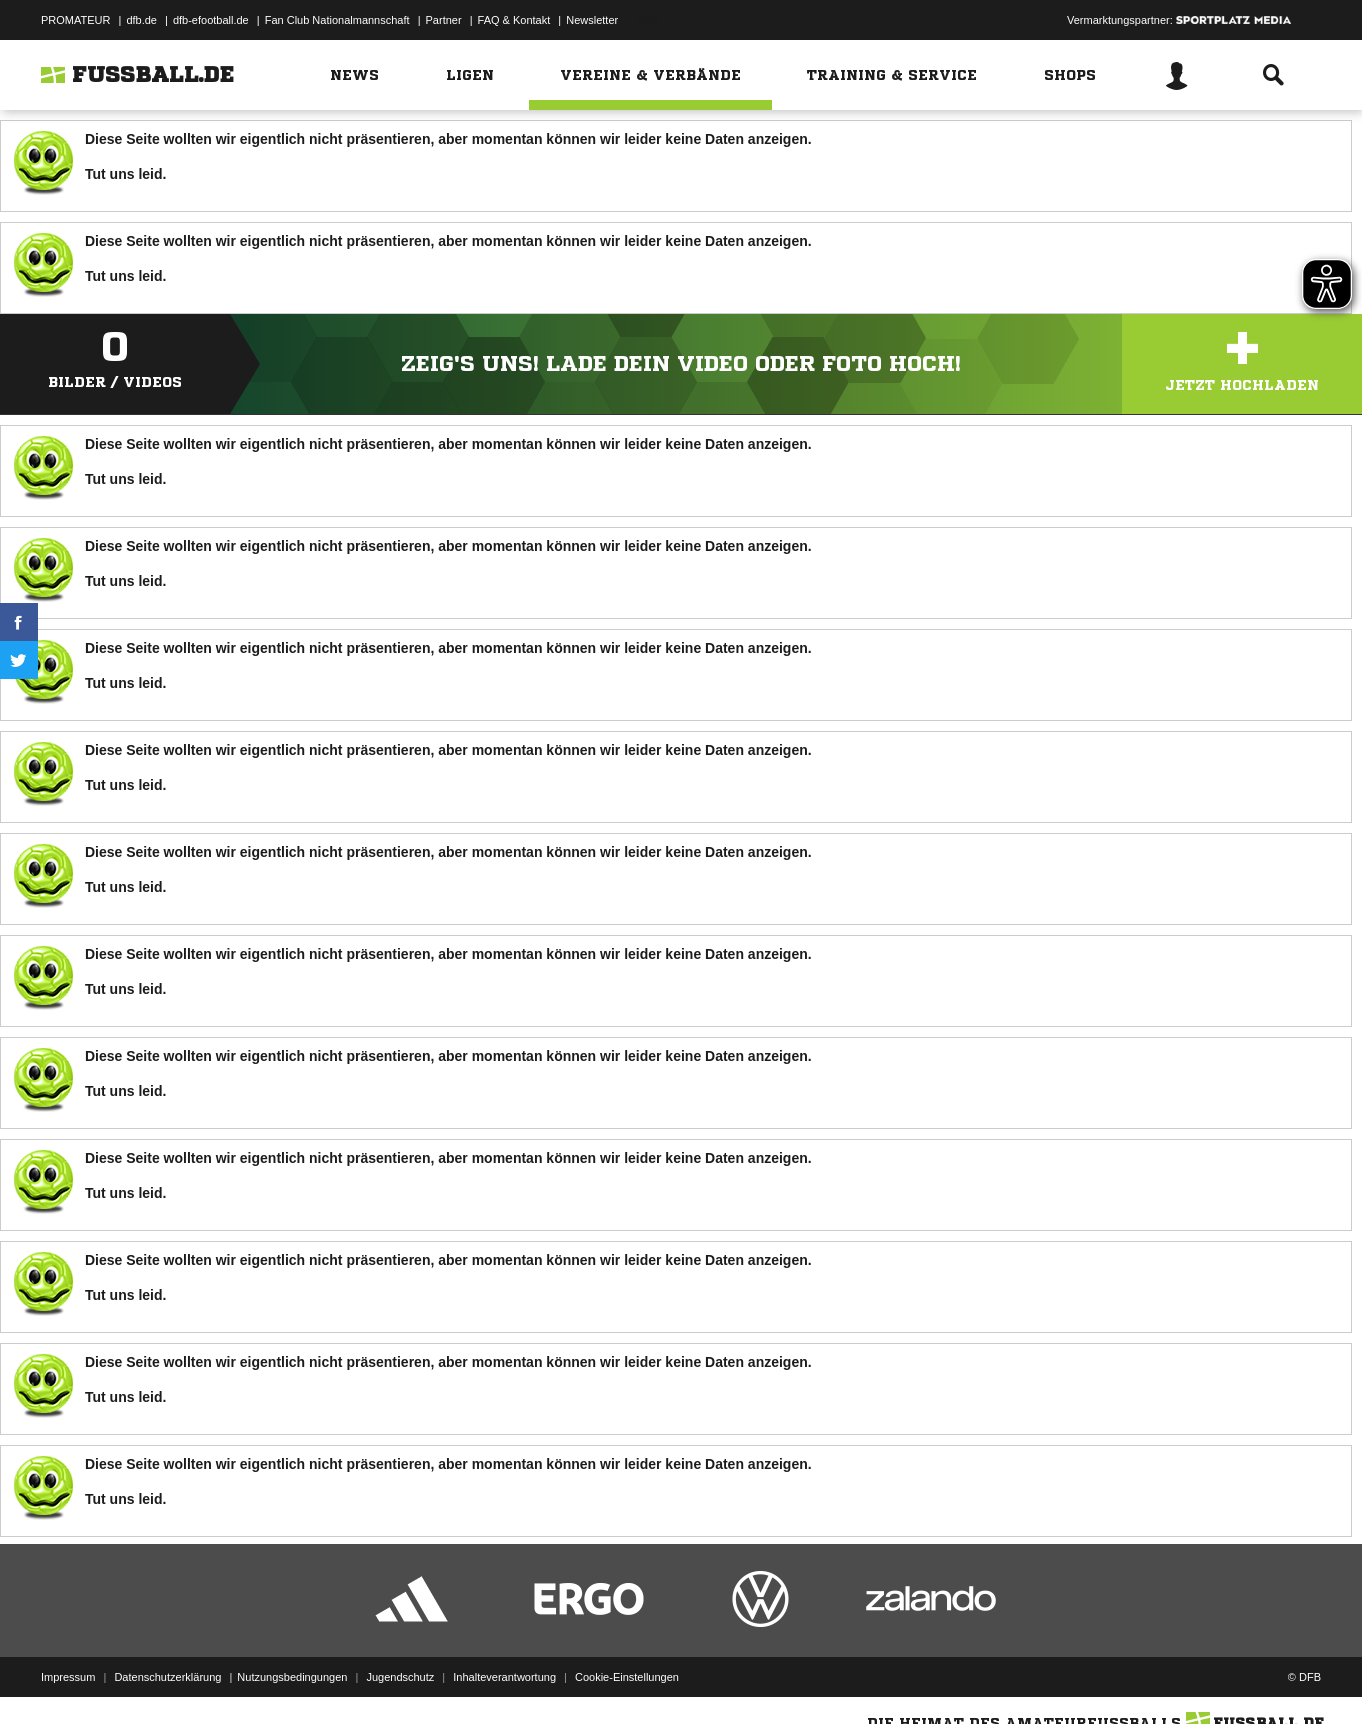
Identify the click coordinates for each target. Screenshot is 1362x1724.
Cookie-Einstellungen (627, 1677)
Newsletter (592, 20)
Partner (444, 20)
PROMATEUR (75, 20)
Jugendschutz (400, 1677)
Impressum (68, 1677)
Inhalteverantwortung (504, 1677)
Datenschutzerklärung (167, 1677)
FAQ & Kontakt (514, 20)
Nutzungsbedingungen (292, 1677)
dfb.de (141, 20)
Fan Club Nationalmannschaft (337, 20)
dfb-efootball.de (211, 20)
